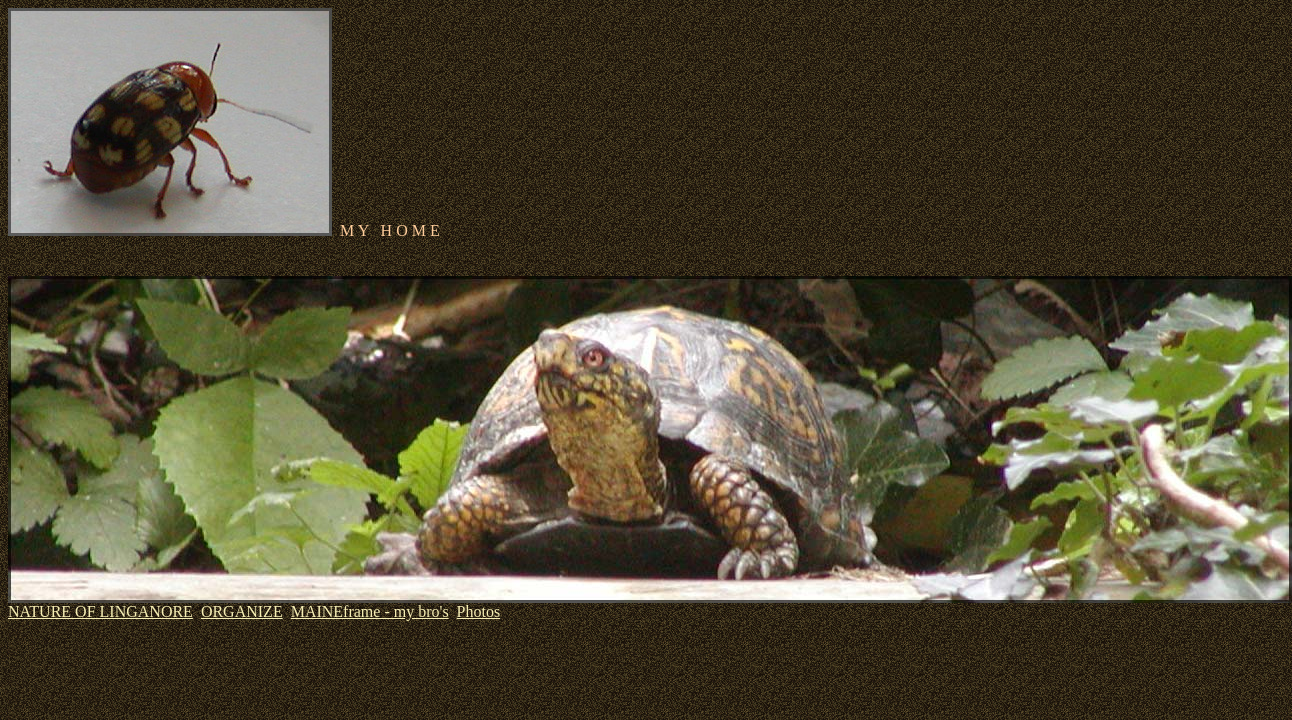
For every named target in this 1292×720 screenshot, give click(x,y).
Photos (479, 611)
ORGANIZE (242, 611)
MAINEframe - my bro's (370, 611)
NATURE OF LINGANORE (100, 611)
